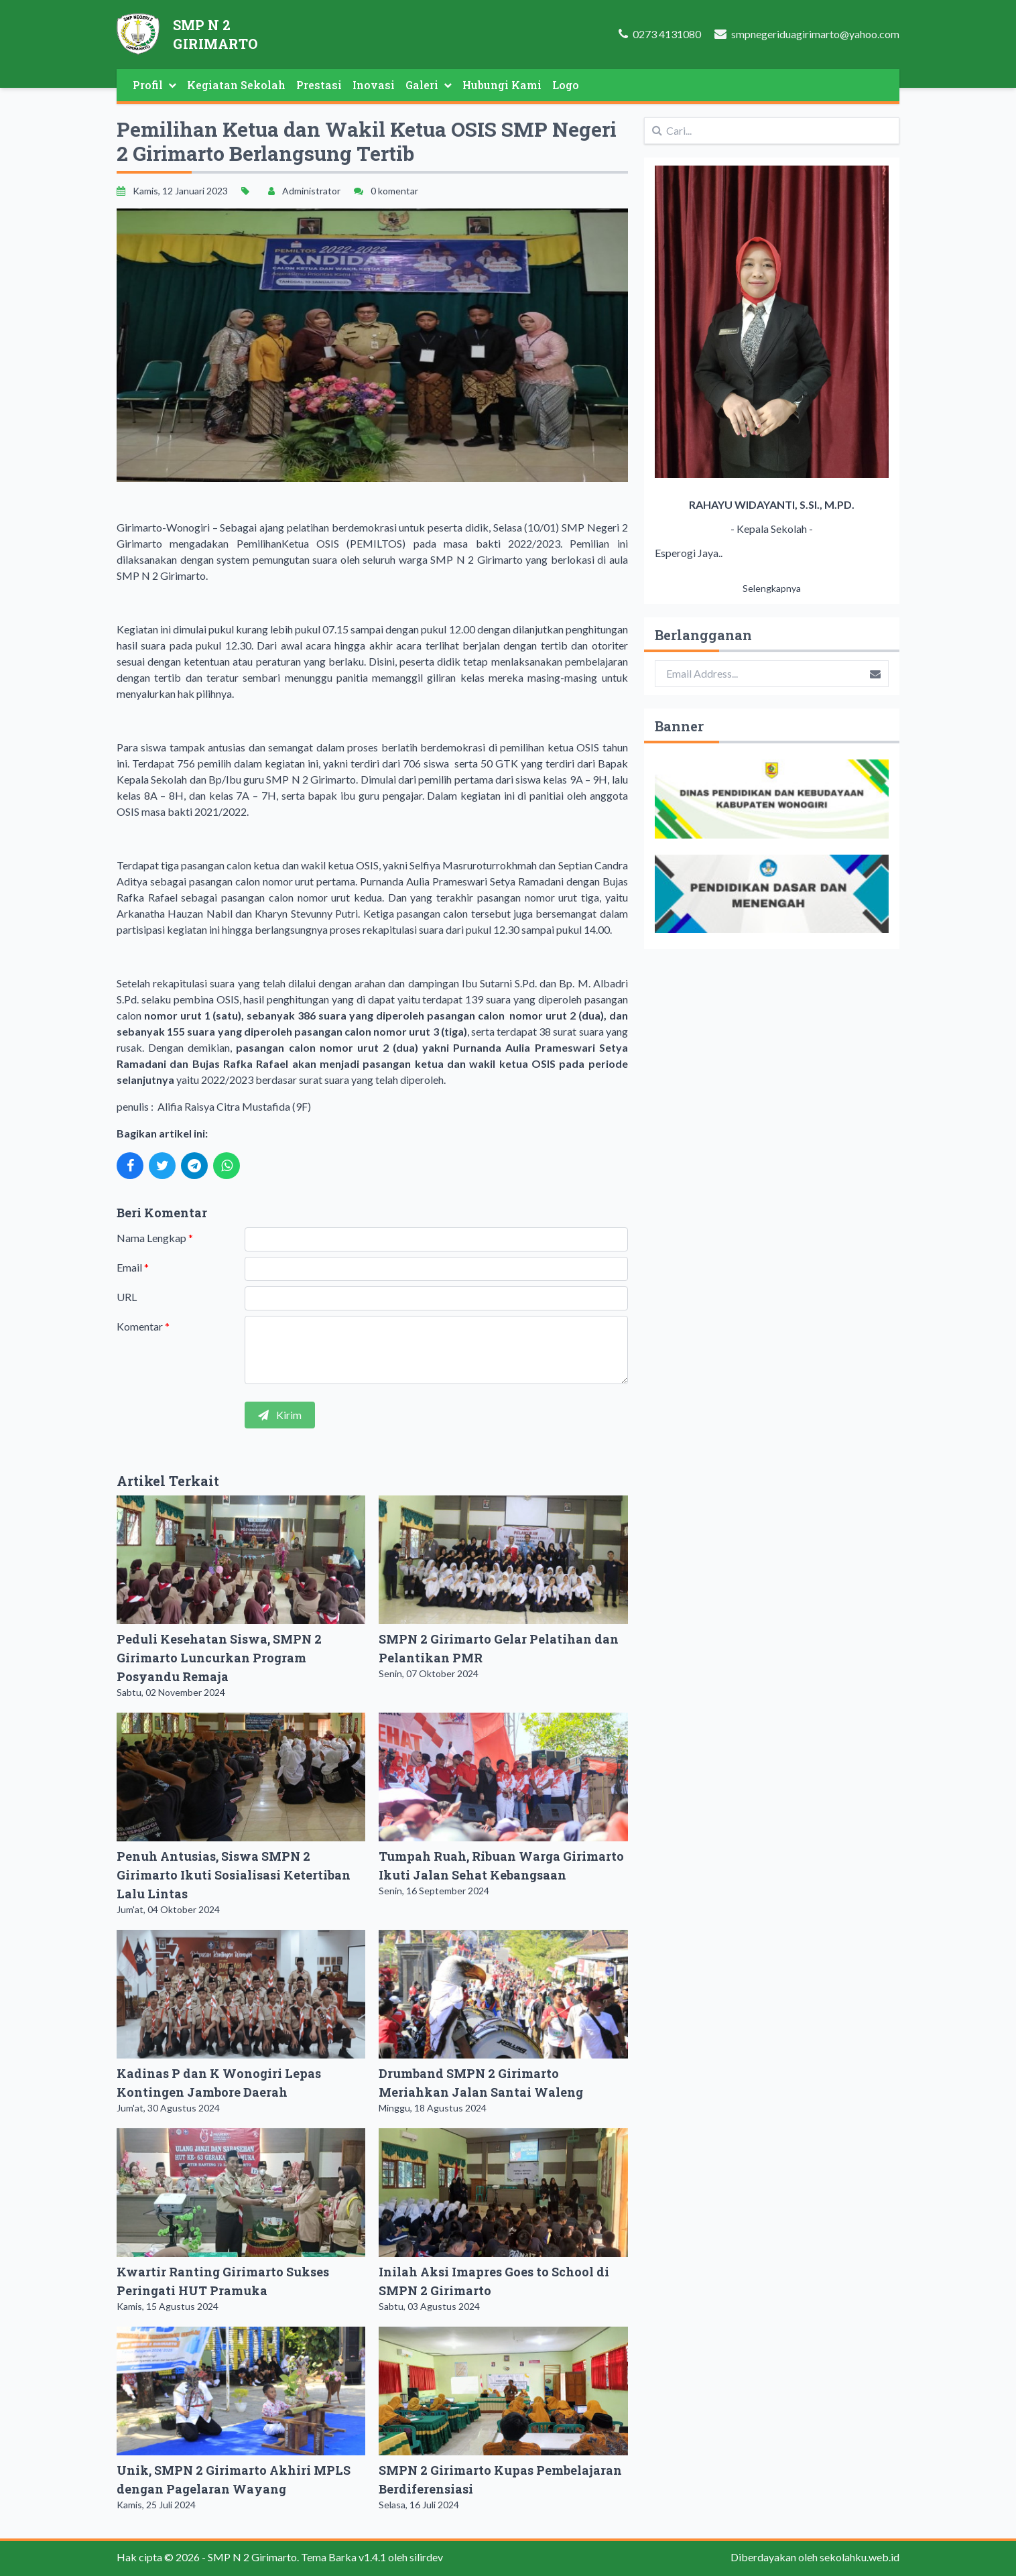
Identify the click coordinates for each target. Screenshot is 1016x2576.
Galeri (428, 85)
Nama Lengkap (155, 1237)
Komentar (143, 1326)
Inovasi (374, 85)
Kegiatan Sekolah (236, 85)
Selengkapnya (772, 588)
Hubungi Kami (502, 85)
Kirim (280, 1414)
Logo (565, 85)
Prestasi (319, 85)
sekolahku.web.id (859, 2557)
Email (133, 1267)
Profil (154, 85)
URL (127, 1296)
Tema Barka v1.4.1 (343, 2557)
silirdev (426, 2557)
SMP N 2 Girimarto (252, 2557)
